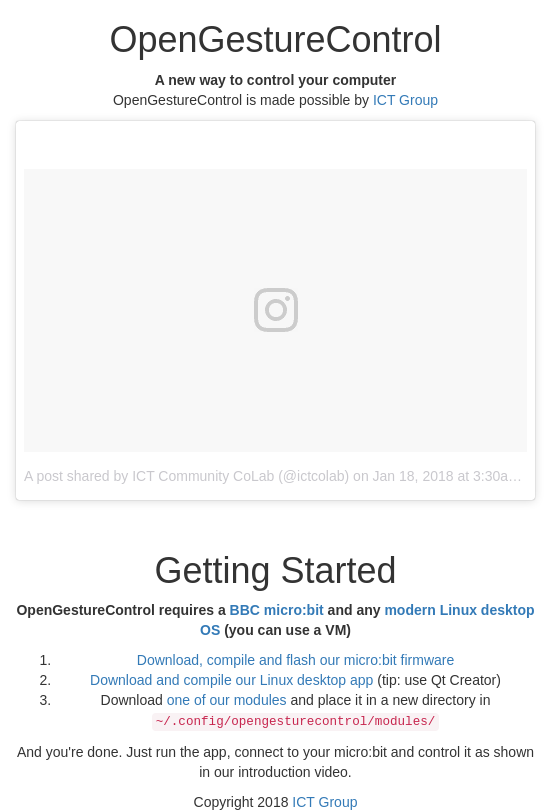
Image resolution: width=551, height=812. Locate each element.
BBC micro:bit (277, 610)
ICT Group (405, 100)
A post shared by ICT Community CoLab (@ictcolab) (186, 476)
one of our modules (227, 700)
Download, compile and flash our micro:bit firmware (295, 660)
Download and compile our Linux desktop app (231, 680)
